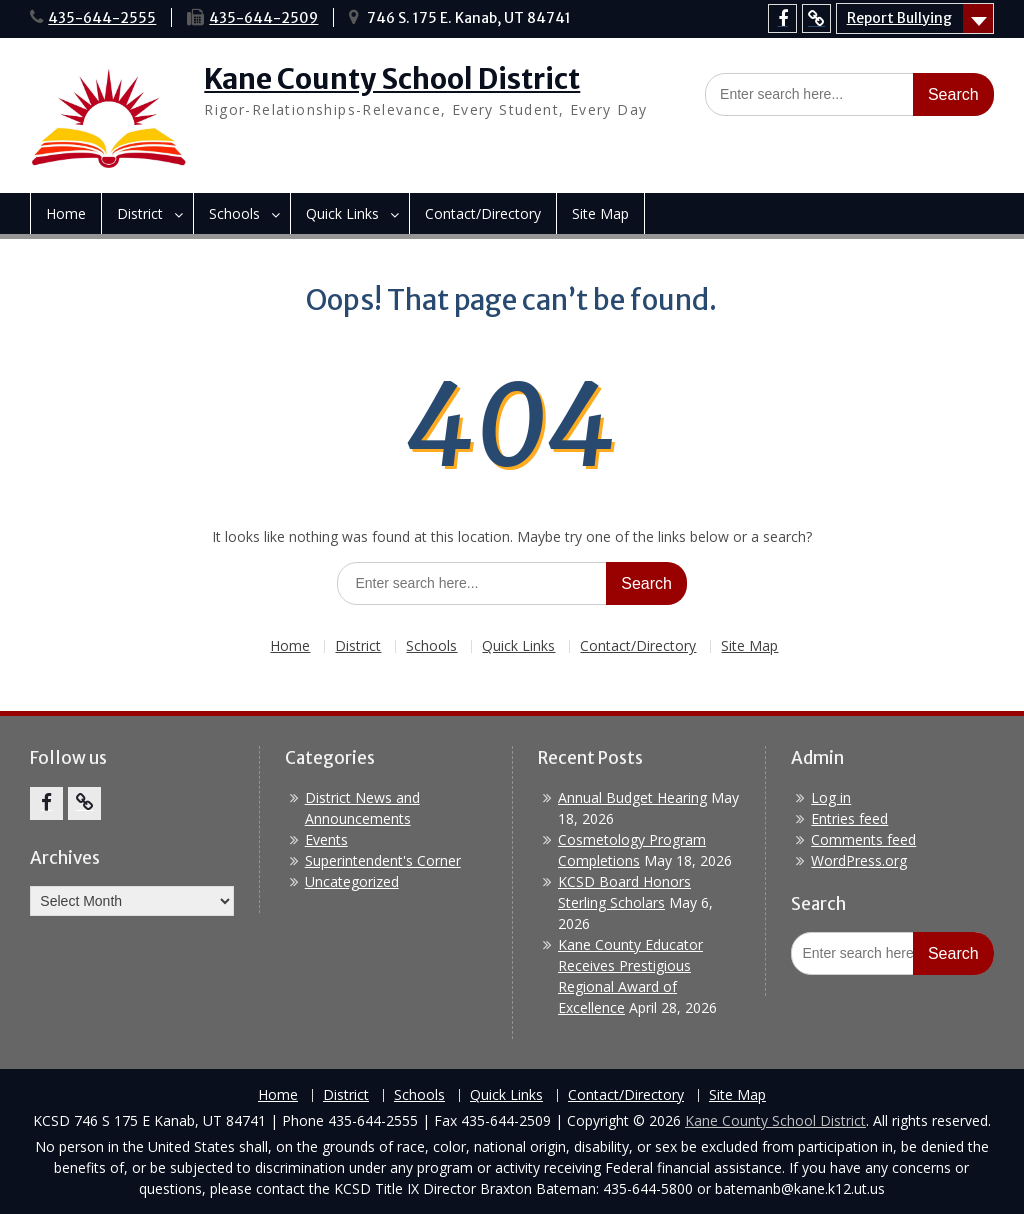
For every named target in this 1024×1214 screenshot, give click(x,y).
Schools (234, 213)
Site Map (600, 213)
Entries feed (849, 818)
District (140, 213)
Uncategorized (352, 881)
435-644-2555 (102, 18)
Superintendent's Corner (383, 860)
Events (326, 839)
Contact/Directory (483, 213)
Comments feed (863, 839)
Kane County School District (392, 79)
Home (66, 213)
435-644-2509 (263, 18)
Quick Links (342, 213)
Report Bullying (899, 18)
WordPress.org (859, 860)
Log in (831, 797)
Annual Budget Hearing (632, 797)
